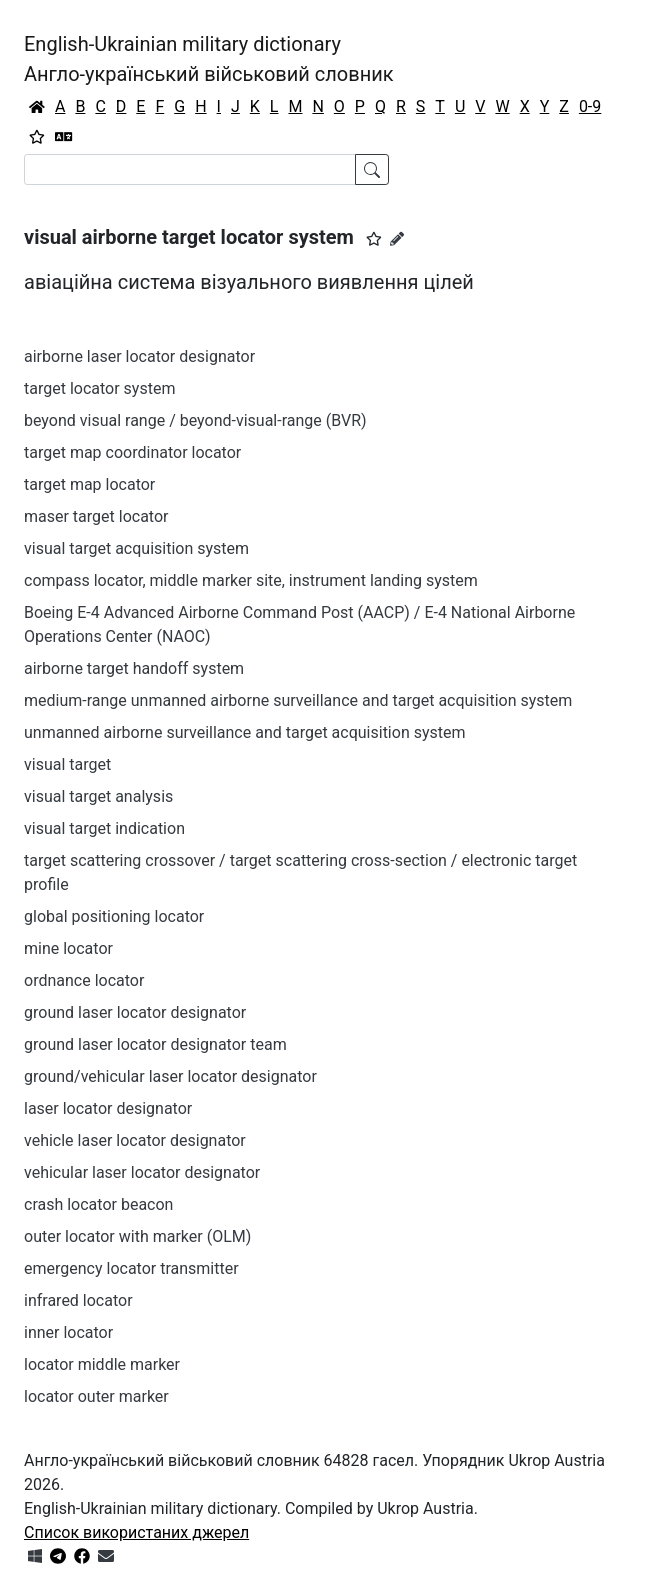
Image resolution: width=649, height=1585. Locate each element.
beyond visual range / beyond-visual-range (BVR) (195, 420)
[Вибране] (37, 137)
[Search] (190, 169)
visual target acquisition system (136, 548)
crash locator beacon (98, 1204)
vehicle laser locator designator (135, 1140)
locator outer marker (96, 1396)
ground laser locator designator (135, 1012)
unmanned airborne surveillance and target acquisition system (245, 732)
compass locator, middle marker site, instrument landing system (251, 580)
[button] (374, 239)
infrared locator (78, 1300)
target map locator (89, 484)
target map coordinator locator (132, 452)
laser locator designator (108, 1108)
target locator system (99, 388)
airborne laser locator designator (139, 356)
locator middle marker (102, 1364)
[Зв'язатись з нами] (106, 1556)
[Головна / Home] (37, 107)
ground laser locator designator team (155, 1044)
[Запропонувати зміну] (397, 239)
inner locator (68, 1332)
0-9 (590, 106)
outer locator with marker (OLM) (137, 1236)
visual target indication (104, 828)
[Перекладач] (64, 137)
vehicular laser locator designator (142, 1172)
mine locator (68, 948)
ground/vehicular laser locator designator (170, 1076)
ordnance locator (84, 980)
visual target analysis (98, 796)
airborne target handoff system (134, 668)
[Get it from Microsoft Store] (35, 1556)
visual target (67, 764)
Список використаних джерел (136, 1532)
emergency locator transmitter (131, 1268)
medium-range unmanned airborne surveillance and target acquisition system (298, 700)
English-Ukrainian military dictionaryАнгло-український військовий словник (209, 59)
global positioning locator (114, 916)
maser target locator (96, 516)
